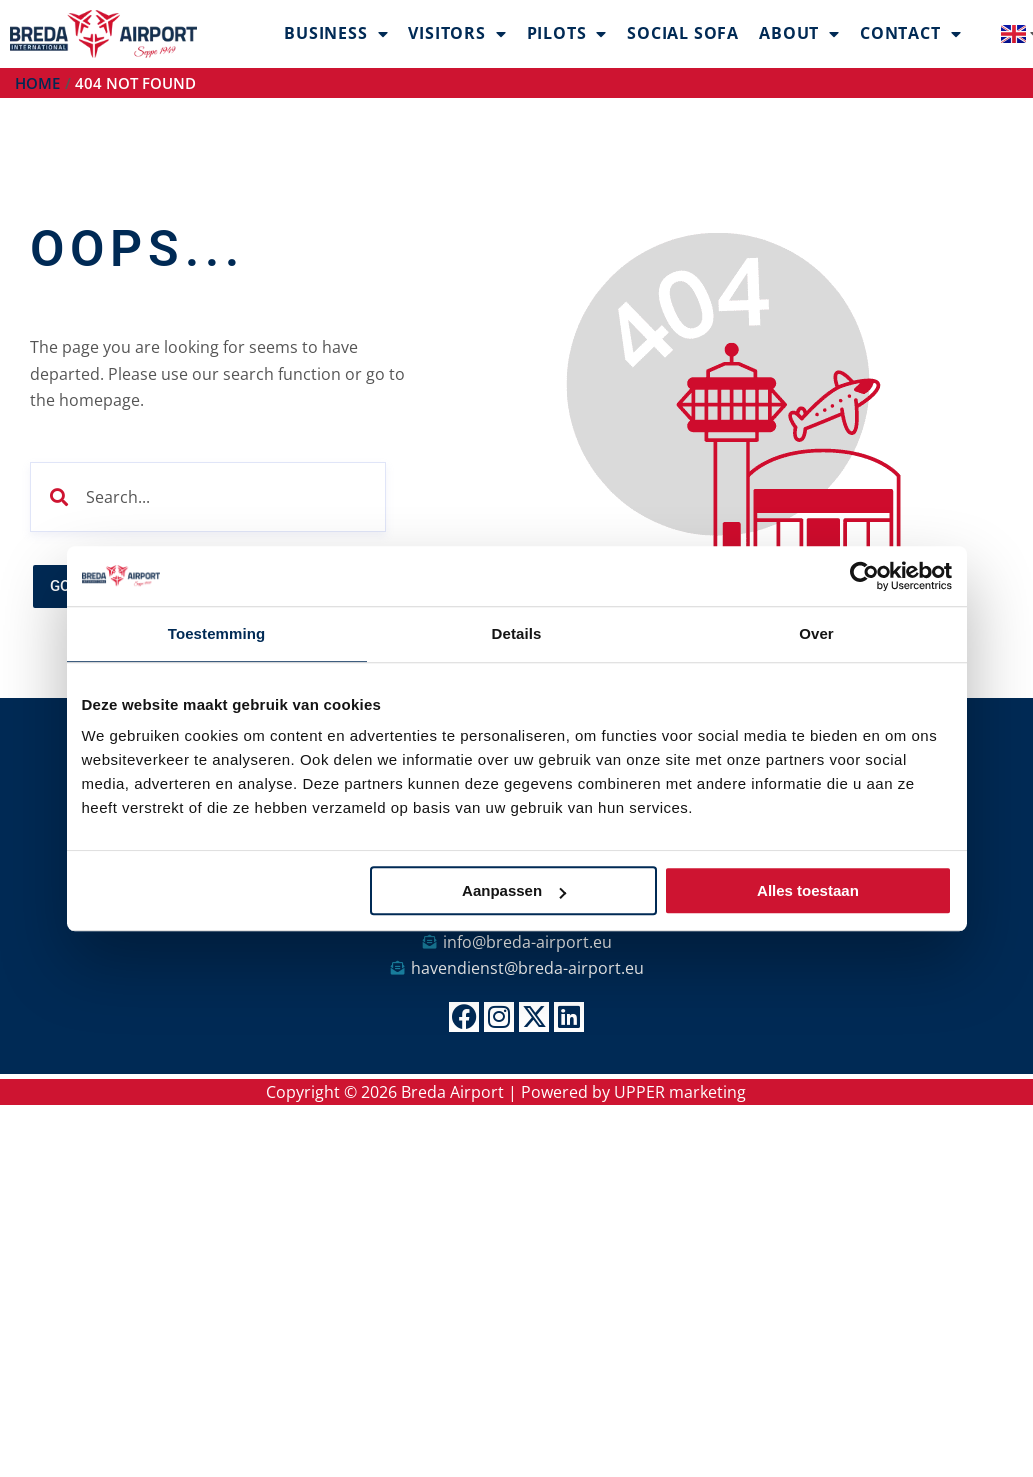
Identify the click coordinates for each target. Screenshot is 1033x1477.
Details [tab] (517, 633)
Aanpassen (514, 890)
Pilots (567, 34)
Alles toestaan (808, 890)
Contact (910, 34)
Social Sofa (683, 33)
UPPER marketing (680, 1092)
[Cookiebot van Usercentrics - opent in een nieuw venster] (864, 576)
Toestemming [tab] (217, 633)
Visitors (457, 34)
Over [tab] (816, 633)
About (799, 34)
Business (336, 34)
